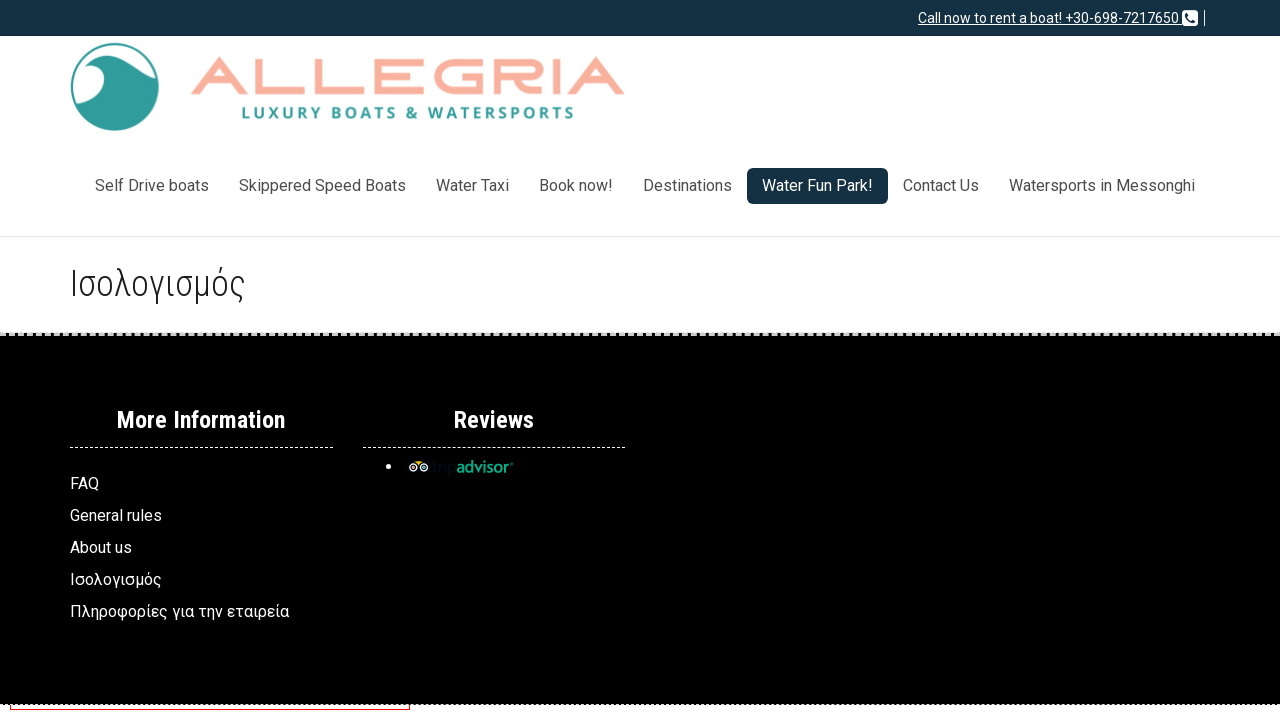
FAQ (84, 483)
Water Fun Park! (817, 185)
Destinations (687, 185)
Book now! (576, 185)
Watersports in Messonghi (1102, 185)
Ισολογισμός (116, 579)
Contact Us (941, 185)
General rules (116, 515)
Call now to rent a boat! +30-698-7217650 (1058, 18)
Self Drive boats (152, 185)
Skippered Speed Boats (322, 185)
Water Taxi (472, 185)
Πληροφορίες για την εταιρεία (179, 611)
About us (101, 547)
